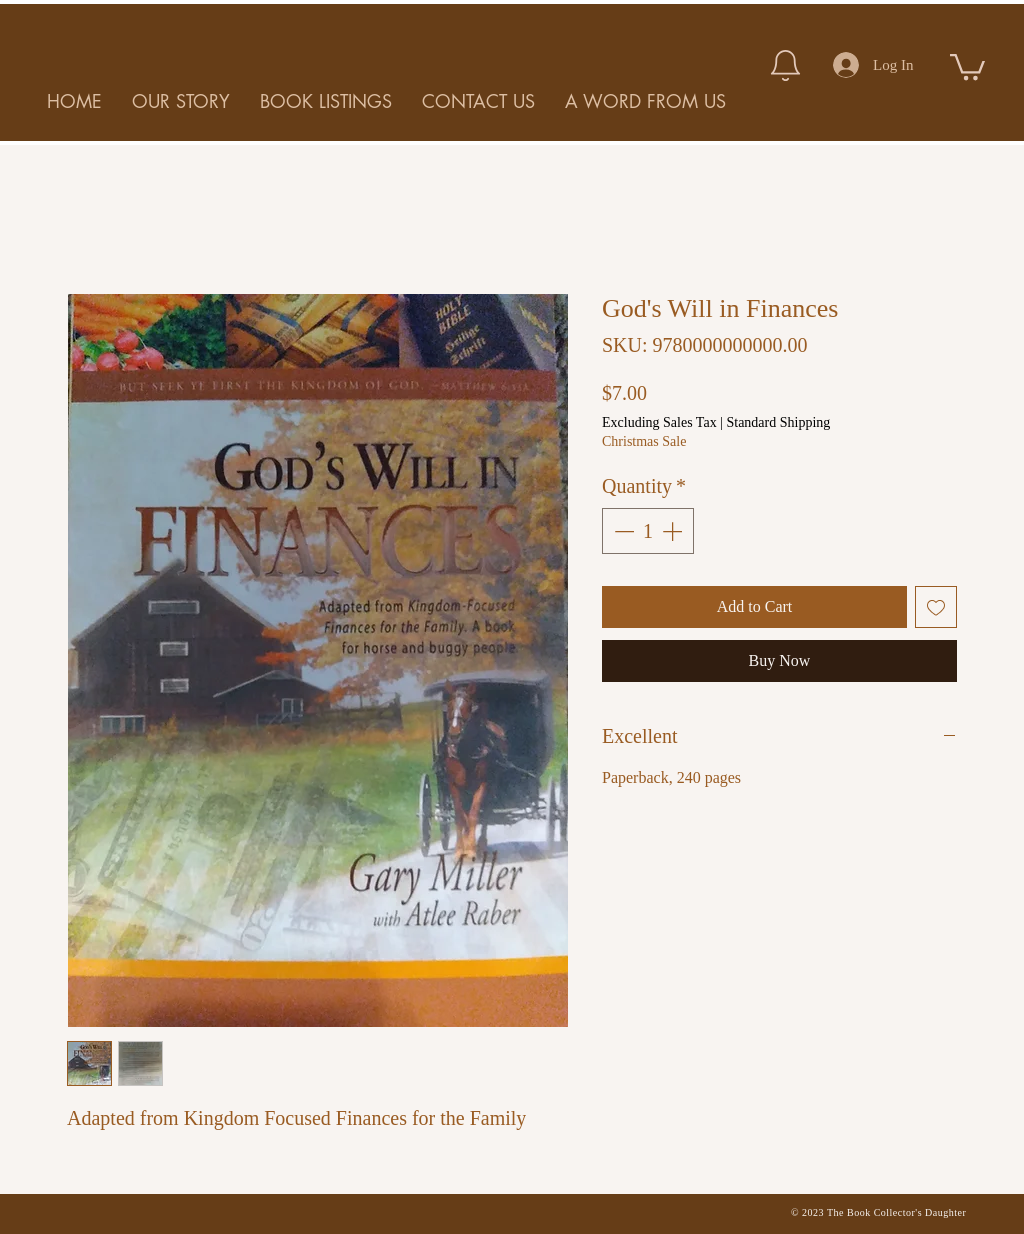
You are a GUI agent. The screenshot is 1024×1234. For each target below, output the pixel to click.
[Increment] (674, 531)
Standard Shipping (778, 422)
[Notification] (785, 65)
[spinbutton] (648, 531)
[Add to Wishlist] (936, 607)
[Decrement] (622, 531)
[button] (967, 65)
